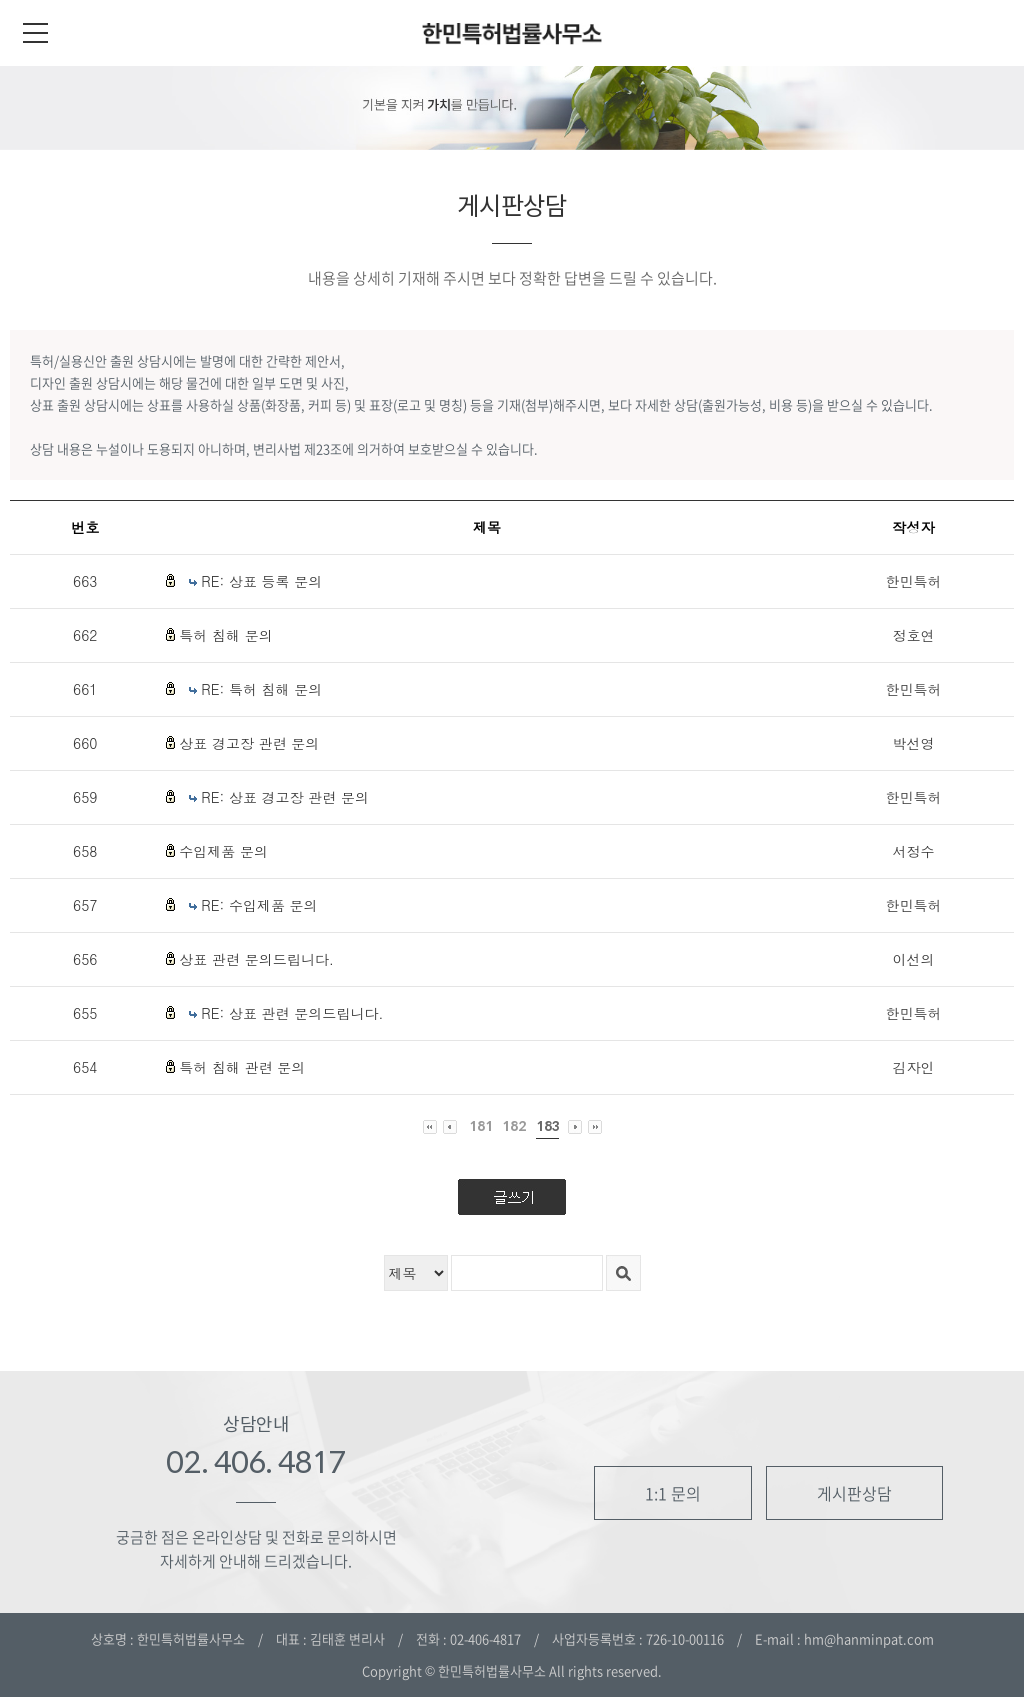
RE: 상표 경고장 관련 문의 (285, 797)
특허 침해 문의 (225, 635)
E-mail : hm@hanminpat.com (844, 1638)
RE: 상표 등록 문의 (261, 581)
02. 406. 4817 (256, 1462)
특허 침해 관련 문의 (242, 1067)
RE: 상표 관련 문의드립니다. (292, 1013)
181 (481, 1126)
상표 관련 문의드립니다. (256, 959)
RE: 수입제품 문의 (259, 905)
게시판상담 (854, 1493)
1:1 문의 (673, 1493)
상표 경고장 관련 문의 (249, 743)
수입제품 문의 (223, 851)
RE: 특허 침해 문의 (261, 689)
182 (514, 1126)
